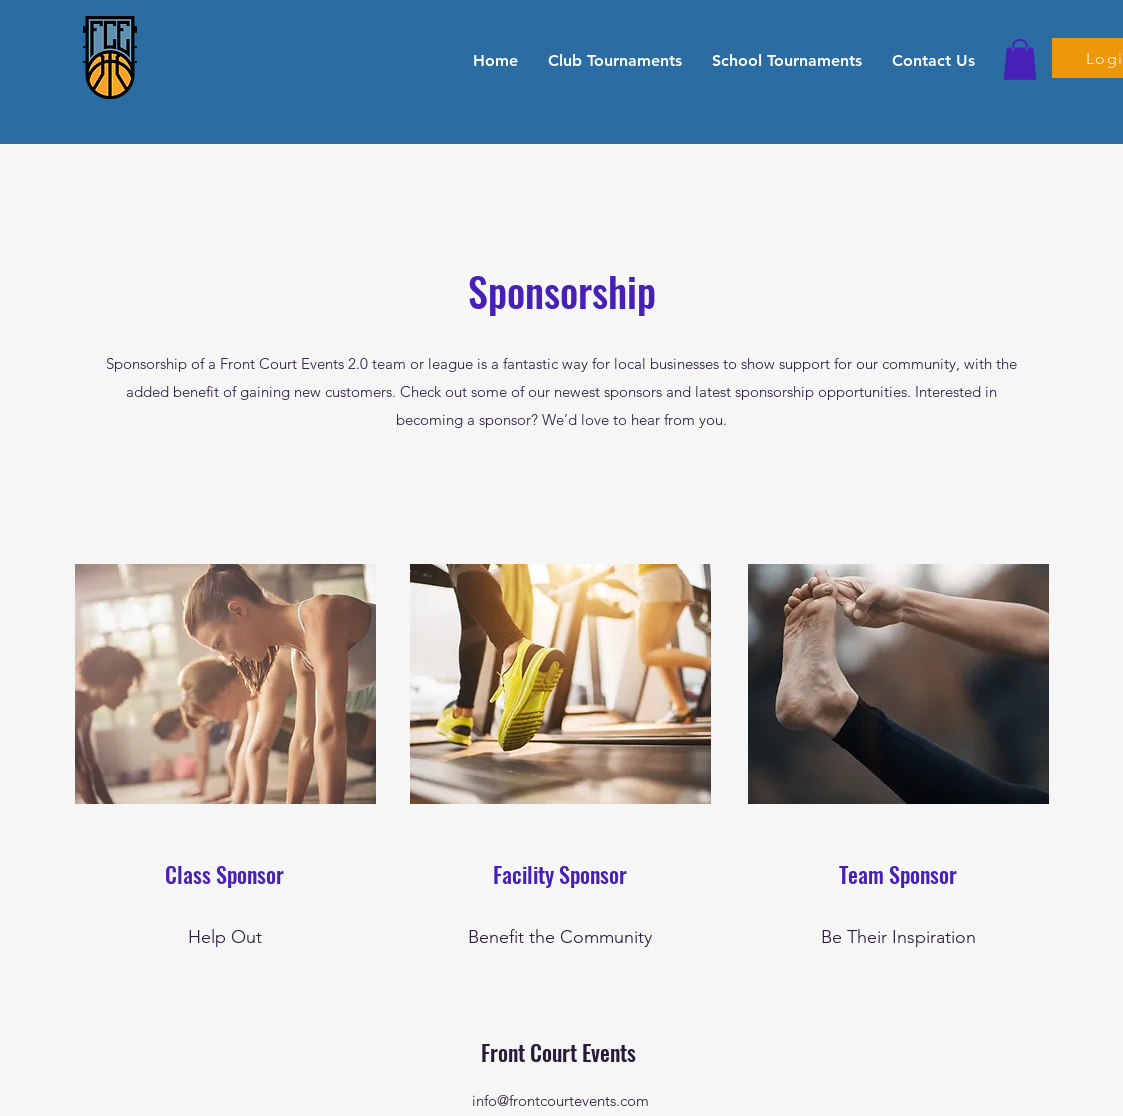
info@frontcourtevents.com (560, 1100)
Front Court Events (561, 1052)
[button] (615, 60)
